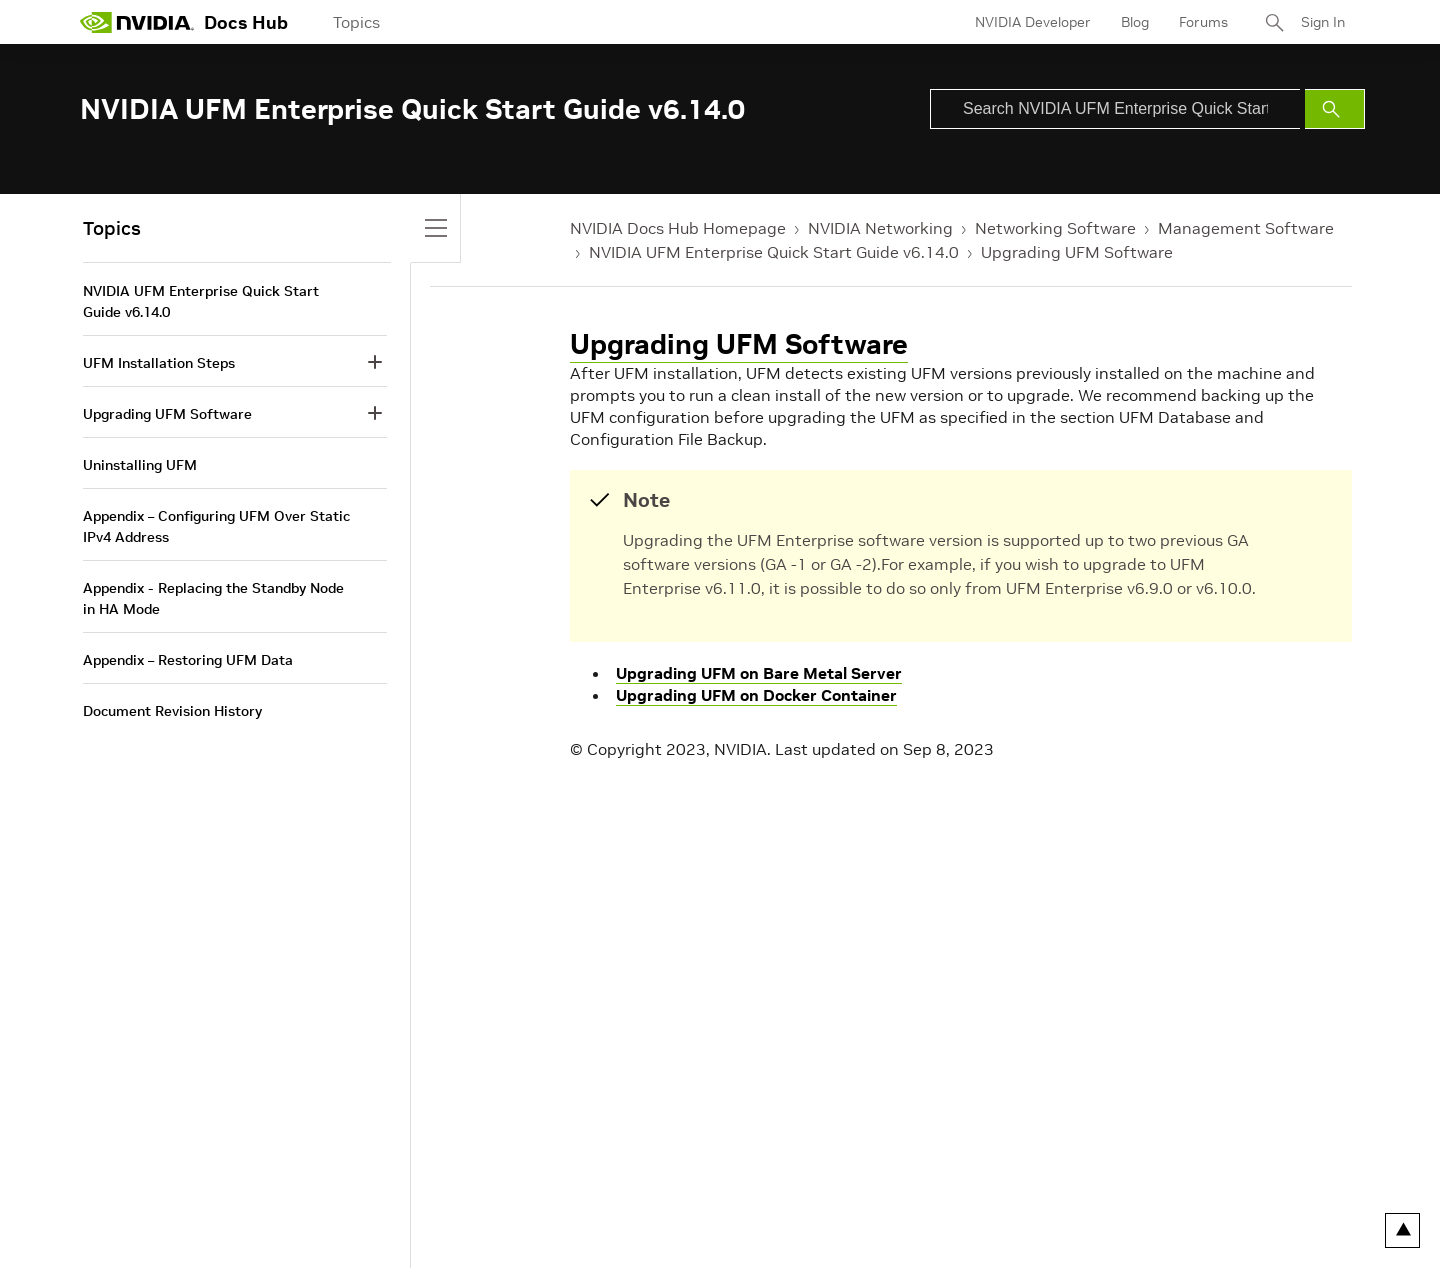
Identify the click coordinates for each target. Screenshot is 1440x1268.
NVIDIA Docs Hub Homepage (678, 228)
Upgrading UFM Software (1077, 252)
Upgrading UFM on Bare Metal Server (759, 673)
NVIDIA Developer (1033, 22)
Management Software (1246, 228)
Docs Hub (246, 22)
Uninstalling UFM (140, 465)
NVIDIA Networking (880, 228)
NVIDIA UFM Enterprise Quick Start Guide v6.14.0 (774, 252)
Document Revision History (172, 711)
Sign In (1323, 22)
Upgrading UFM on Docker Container (756, 695)
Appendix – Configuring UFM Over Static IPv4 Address (216, 526)
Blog (1135, 22)
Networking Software (1055, 228)
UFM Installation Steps (159, 363)
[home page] (137, 22)
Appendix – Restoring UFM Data (188, 660)
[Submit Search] (1335, 109)
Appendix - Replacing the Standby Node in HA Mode (213, 598)
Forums (1203, 22)
